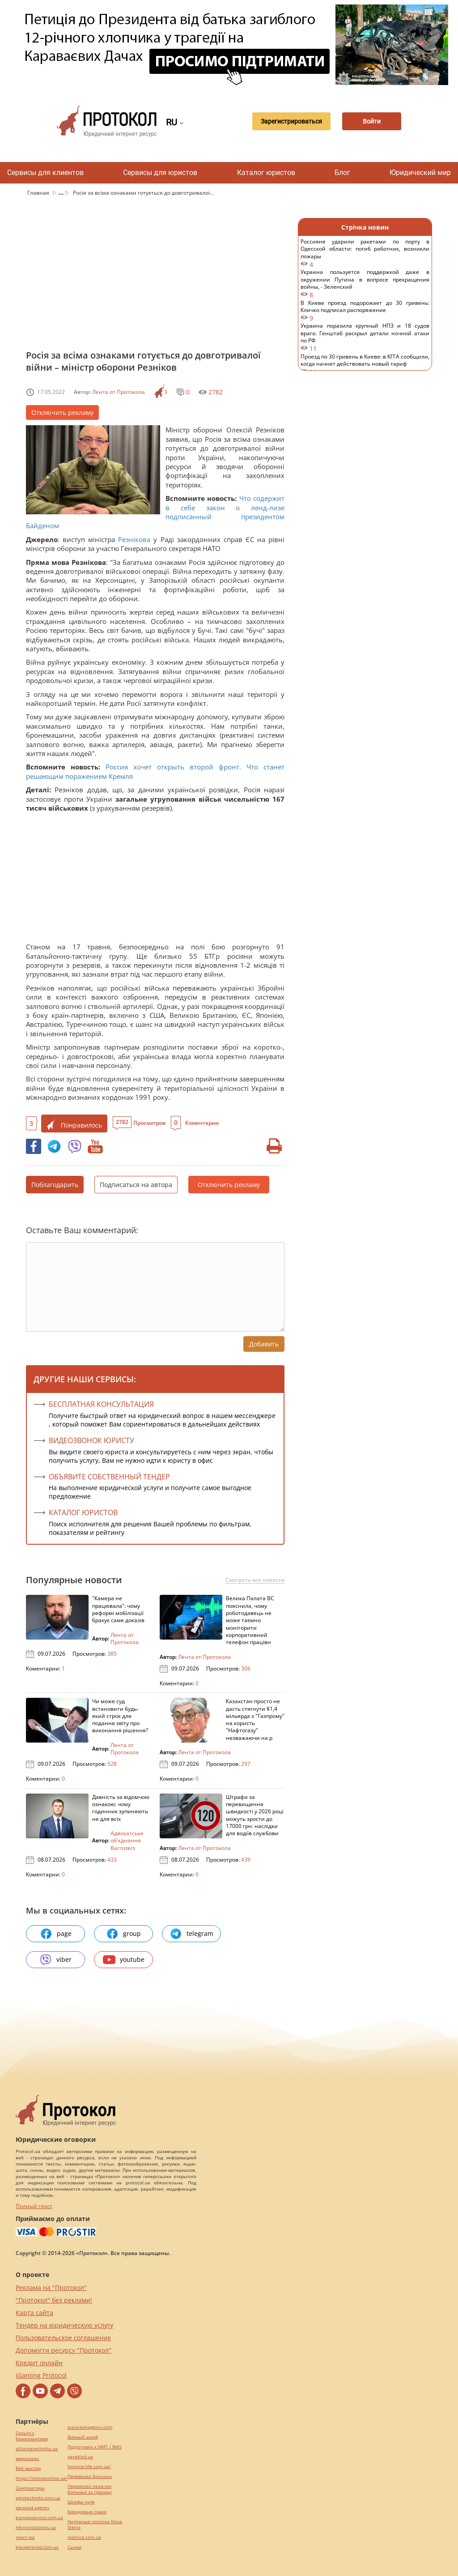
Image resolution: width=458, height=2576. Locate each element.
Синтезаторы (30, 2488)
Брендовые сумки (87, 2512)
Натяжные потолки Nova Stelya (95, 2524)
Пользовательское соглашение (63, 2337)
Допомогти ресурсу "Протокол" (63, 2350)
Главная (39, 193)
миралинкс (27, 2458)
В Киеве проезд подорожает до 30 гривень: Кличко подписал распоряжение (365, 311)
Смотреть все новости (254, 1580)
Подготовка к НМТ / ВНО (95, 2447)
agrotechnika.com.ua (38, 2498)
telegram (191, 1933)
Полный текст (34, 2206)
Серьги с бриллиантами (32, 2436)
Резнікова (134, 539)
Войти (371, 121)
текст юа (25, 2537)
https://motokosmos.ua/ (42, 2478)
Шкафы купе (81, 2502)
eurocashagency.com (90, 2427)
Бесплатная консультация (101, 1404)
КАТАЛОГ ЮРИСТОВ (83, 1512)
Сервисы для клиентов (45, 172)
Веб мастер (28, 2468)
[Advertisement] (155, 280)
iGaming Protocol (41, 2375)
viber (55, 1959)
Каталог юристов (266, 172)
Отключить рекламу (62, 412)
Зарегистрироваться (288, 121)
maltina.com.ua (84, 2537)
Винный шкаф (83, 2437)
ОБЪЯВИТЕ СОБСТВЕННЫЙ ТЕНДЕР (109, 1477)
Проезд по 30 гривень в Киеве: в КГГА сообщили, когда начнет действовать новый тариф (365, 364)
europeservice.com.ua (39, 2517)
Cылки (74, 2547)
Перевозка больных (90, 2476)
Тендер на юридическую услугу (64, 2325)
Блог (342, 172)
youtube (123, 1959)
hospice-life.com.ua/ (89, 2466)
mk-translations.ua (36, 2527)
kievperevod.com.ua (37, 2547)
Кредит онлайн (39, 2362)
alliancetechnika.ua (37, 2449)
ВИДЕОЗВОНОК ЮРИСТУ (91, 1440)
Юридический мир (420, 172)
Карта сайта (34, 2312)
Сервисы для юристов (160, 172)
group (123, 1933)
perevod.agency (32, 2508)
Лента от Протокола (118, 392)
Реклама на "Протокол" (51, 2287)
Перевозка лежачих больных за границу (90, 2489)
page (56, 1933)
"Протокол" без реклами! (54, 2300)
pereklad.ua (80, 2457)
